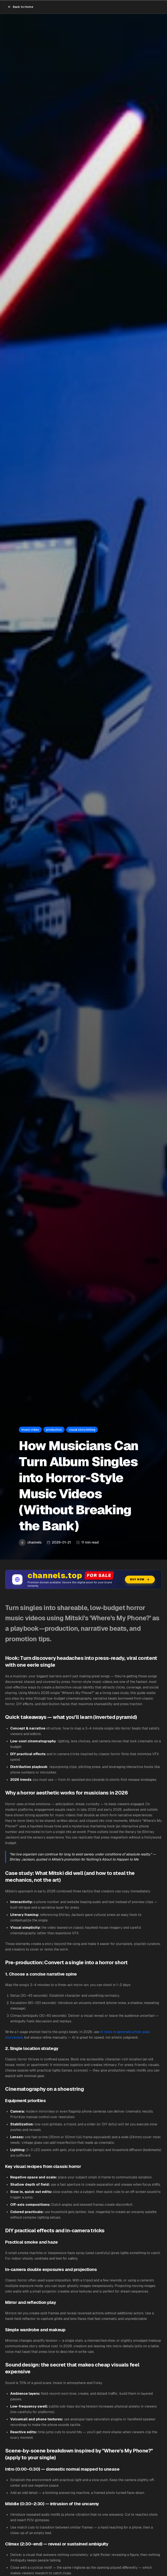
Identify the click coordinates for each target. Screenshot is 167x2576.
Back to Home (20, 7)
